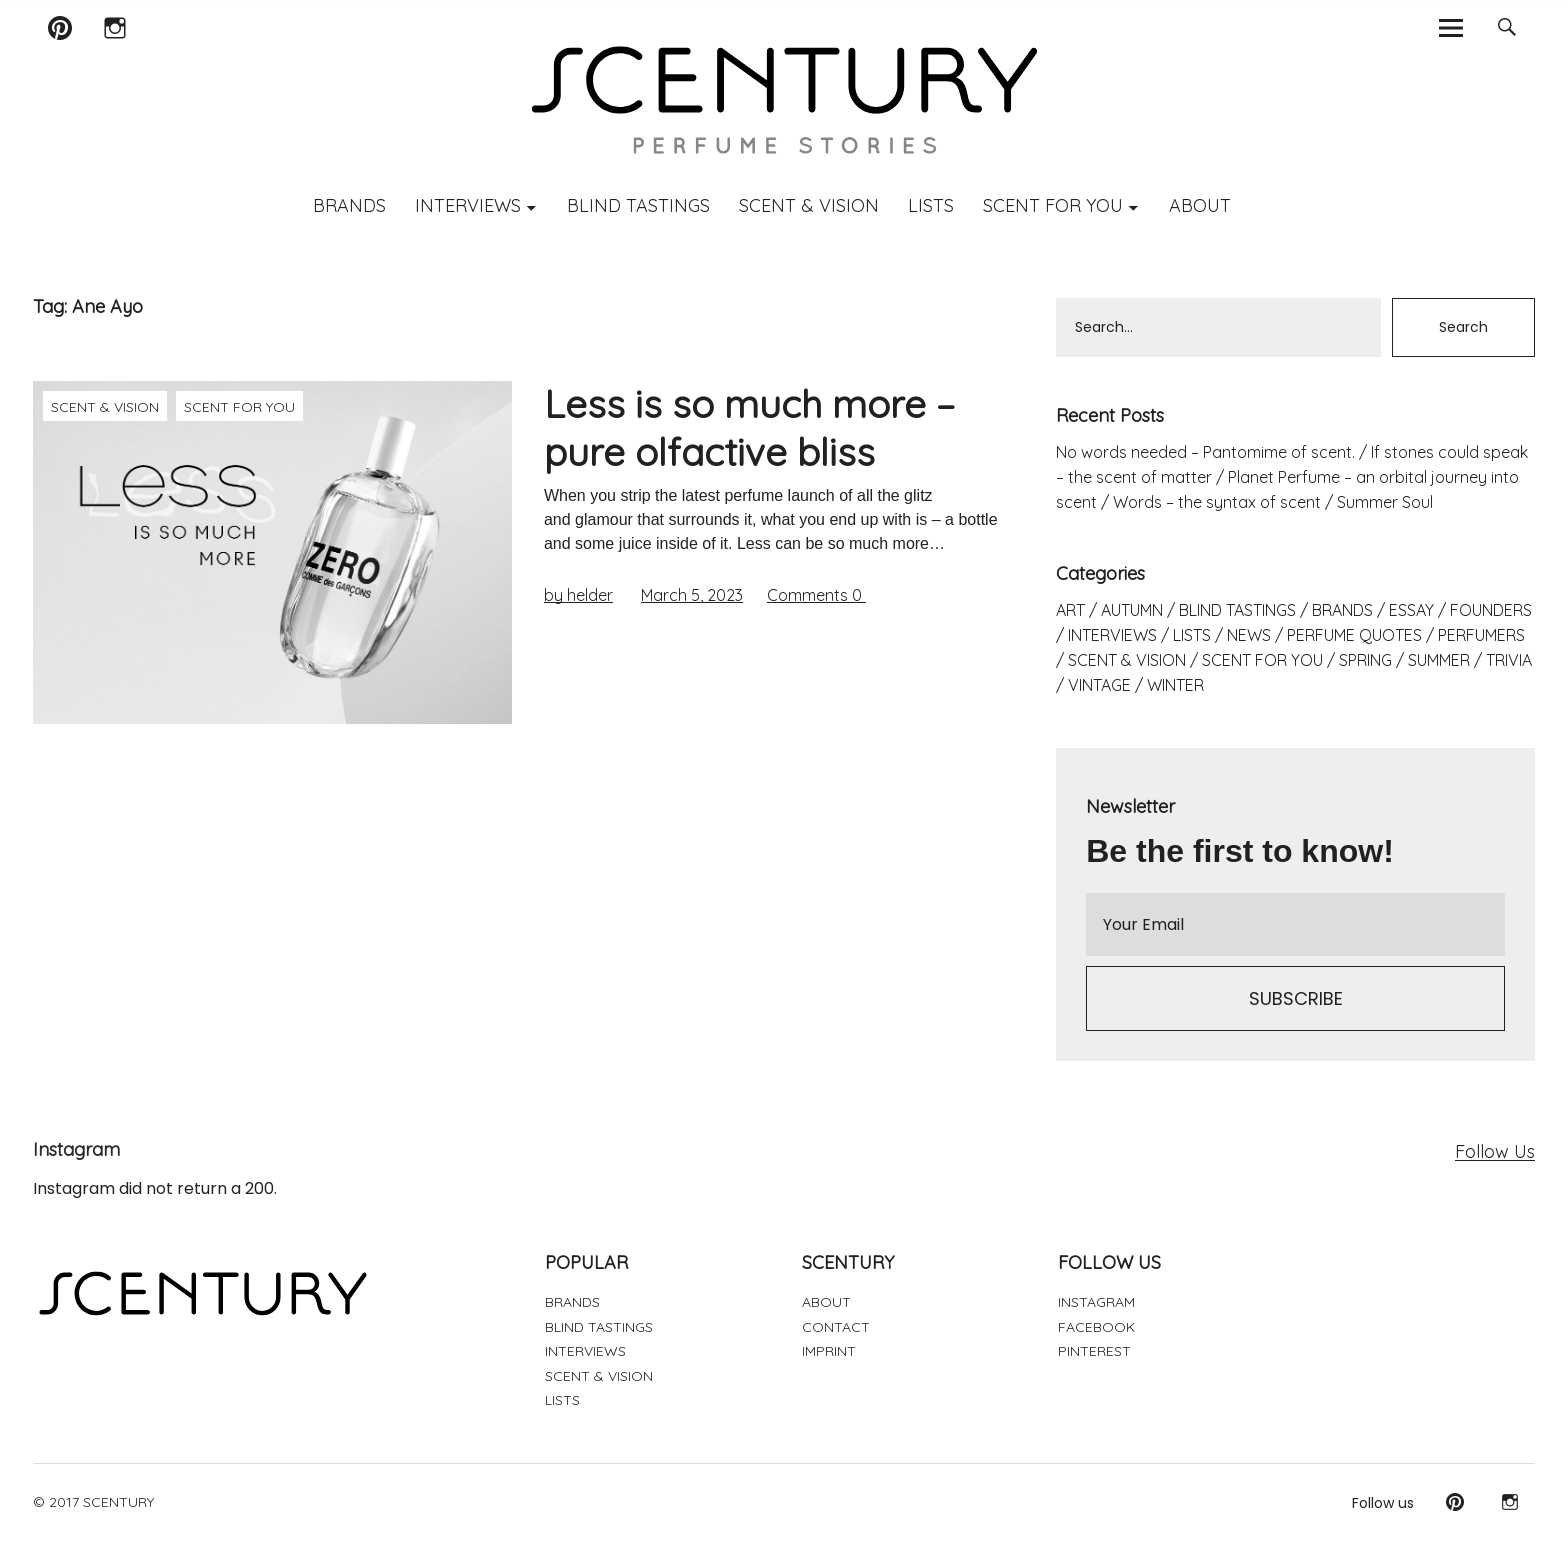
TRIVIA (1509, 660)
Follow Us (1495, 1151)
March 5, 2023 (692, 595)
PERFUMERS (1481, 635)
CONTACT (836, 1327)
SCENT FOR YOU (1053, 205)
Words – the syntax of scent (1217, 502)
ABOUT (1200, 205)
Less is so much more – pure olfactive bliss (749, 428)
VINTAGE (1099, 685)
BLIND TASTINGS (638, 205)
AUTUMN (1132, 610)
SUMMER (1439, 660)
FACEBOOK (1096, 1327)
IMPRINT (829, 1351)
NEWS (1249, 635)
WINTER (1175, 685)
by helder (578, 595)
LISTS (931, 205)
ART (1070, 610)
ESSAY (1411, 610)
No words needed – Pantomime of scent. (1205, 452)
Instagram (114, 53)
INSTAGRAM (1096, 1302)
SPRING (1365, 660)
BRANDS (349, 205)
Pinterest (59, 53)
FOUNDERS (1491, 610)
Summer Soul (1385, 502)
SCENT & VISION (809, 205)
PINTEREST (1094, 1351)
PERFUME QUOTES (1354, 635)
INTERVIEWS (468, 205)
